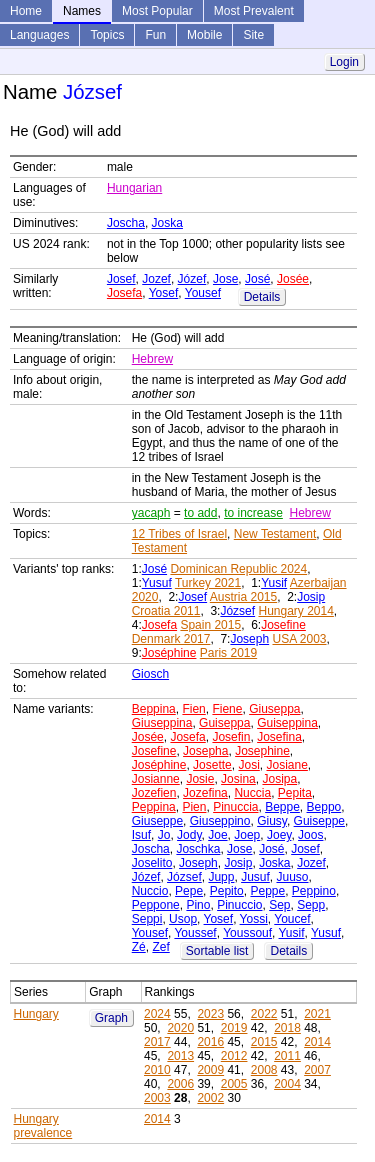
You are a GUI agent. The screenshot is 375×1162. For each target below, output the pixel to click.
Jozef (156, 279)
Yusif (274, 583)
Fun (155, 35)
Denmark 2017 (171, 639)
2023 (210, 1014)
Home (26, 11)
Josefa (124, 293)
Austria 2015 (243, 597)
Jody (189, 835)
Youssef (195, 933)
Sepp (311, 905)
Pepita (295, 793)
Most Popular (157, 11)
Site (253, 35)
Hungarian (134, 188)
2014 (317, 1042)
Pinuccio (239, 905)
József (237, 611)
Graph (111, 1018)
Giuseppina (162, 723)
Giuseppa (274, 709)
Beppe (282, 807)
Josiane (286, 765)
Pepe (189, 891)
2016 (210, 1042)
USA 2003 (299, 639)
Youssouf (247, 933)
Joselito (152, 863)
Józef (192, 279)
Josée (293, 279)
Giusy (272, 821)
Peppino (314, 891)
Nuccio (150, 891)
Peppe (267, 891)
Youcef (292, 919)
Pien (194, 807)
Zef (160, 947)
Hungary (36, 1014)
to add (200, 513)
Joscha (126, 223)
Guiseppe (319, 821)
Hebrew (152, 359)
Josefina (279, 737)
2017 (157, 1042)
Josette (212, 765)
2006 (180, 1084)
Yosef (164, 293)
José (257, 279)
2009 (210, 1070)
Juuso (292, 877)
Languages (39, 35)
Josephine (262, 751)
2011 (287, 1056)
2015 (264, 1042)
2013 (180, 1056)
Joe (217, 835)
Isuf (141, 835)
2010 (157, 1070)
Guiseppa (224, 723)
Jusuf (255, 877)
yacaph (151, 513)
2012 (234, 1056)
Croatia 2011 (166, 611)
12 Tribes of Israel (179, 534)
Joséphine (169, 653)
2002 (210, 1098)
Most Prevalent (254, 11)
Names (82, 11)
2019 (234, 1028)
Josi (248, 765)
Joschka (198, 849)
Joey (279, 835)
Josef (121, 279)
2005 (234, 1084)
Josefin (231, 737)
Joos (310, 835)
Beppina (154, 709)
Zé (139, 947)
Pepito (227, 891)
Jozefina (205, 793)
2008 (264, 1070)
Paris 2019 (228, 653)
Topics (107, 35)
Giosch (150, 674)
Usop (183, 919)
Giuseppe (157, 821)
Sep (279, 905)
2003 (157, 1098)
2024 (157, 1014)
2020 (180, 1028)
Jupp (221, 877)
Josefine (283, 625)
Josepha (205, 751)
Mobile (204, 35)
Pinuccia (235, 807)
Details (262, 297)
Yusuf (157, 583)
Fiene (227, 709)
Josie (200, 779)
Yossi (254, 919)
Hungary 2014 (295, 611)
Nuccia (252, 793)
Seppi (147, 919)
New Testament (275, 534)
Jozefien (154, 793)
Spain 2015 (210, 625)
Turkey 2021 (208, 583)
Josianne (156, 779)
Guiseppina (287, 723)
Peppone (156, 905)
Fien (193, 709)
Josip (311, 597)
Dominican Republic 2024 (238, 569)
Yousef (203, 293)
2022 (264, 1014)
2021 (317, 1014)
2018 (287, 1028)
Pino (198, 905)
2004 (287, 1084)
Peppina (154, 807)
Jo (164, 835)
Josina (238, 779)
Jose (225, 279)
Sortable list (217, 951)
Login (344, 62)
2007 (317, 1070)
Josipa (279, 779)
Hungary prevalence (43, 1126)
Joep (247, 835)
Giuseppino (220, 821)
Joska (167, 223)
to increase (253, 513)
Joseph (249, 639)
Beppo (324, 807)
